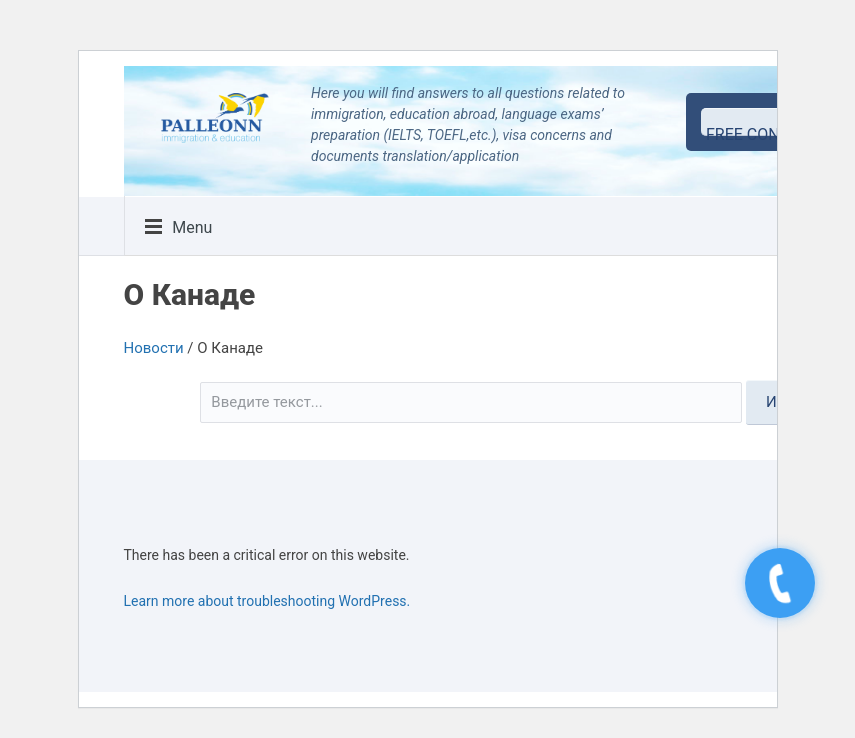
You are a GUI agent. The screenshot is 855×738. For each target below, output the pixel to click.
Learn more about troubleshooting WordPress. (267, 601)
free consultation (767, 130)
